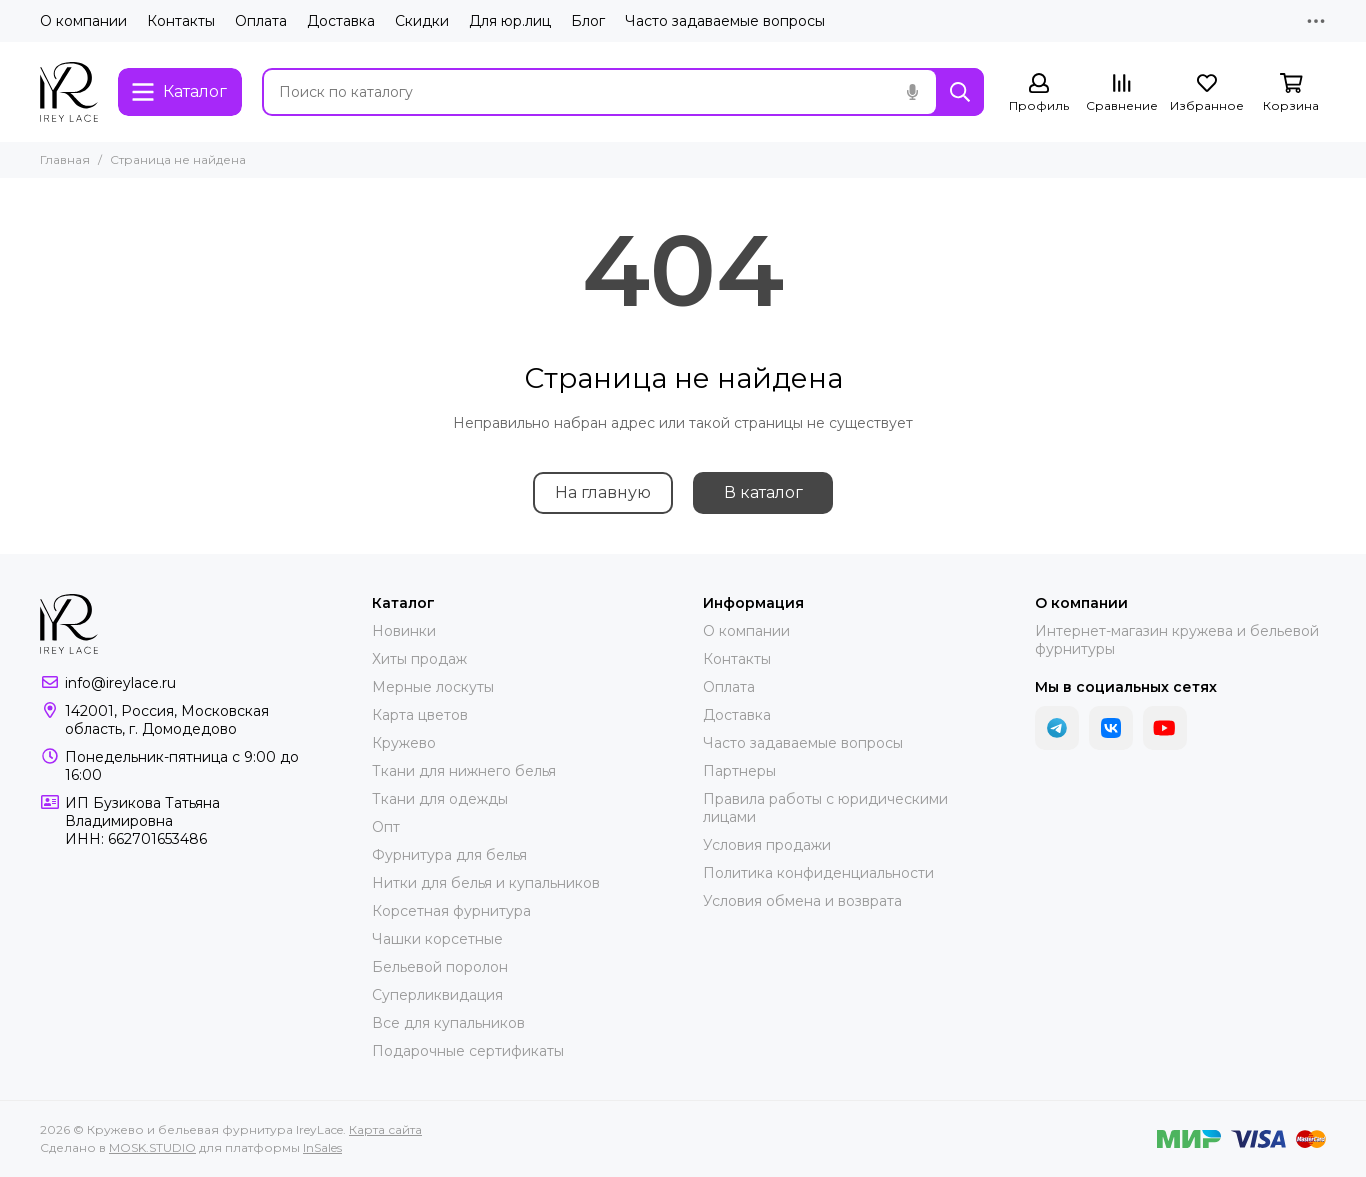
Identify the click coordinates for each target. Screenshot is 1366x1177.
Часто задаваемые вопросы (725, 21)
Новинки (404, 631)
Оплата (261, 21)
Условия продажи (767, 845)
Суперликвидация (437, 995)
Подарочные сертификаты (468, 1051)
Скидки (422, 21)
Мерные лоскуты (433, 687)
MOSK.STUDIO (152, 1147)
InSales (322, 1147)
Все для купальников (448, 1023)
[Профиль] (1039, 93)
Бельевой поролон (440, 967)
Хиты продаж (419, 659)
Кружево (404, 743)
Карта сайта (385, 1129)
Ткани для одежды (440, 799)
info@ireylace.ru (120, 683)
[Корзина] (1291, 93)
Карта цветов (420, 715)
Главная (65, 159)
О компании (83, 21)
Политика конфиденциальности (818, 873)
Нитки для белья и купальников (486, 883)
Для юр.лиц (510, 21)
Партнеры (739, 771)
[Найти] (960, 92)
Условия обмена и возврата (802, 901)
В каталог (763, 492)
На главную (603, 492)
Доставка (341, 21)
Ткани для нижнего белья (464, 771)
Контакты (181, 21)
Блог (588, 21)
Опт (386, 827)
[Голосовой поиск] (912, 92)
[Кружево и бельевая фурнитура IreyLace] (69, 92)
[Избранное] (1207, 93)
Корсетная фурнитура (451, 911)
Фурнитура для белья (449, 855)
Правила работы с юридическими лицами (825, 808)
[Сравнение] (1122, 93)
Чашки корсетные (437, 939)
